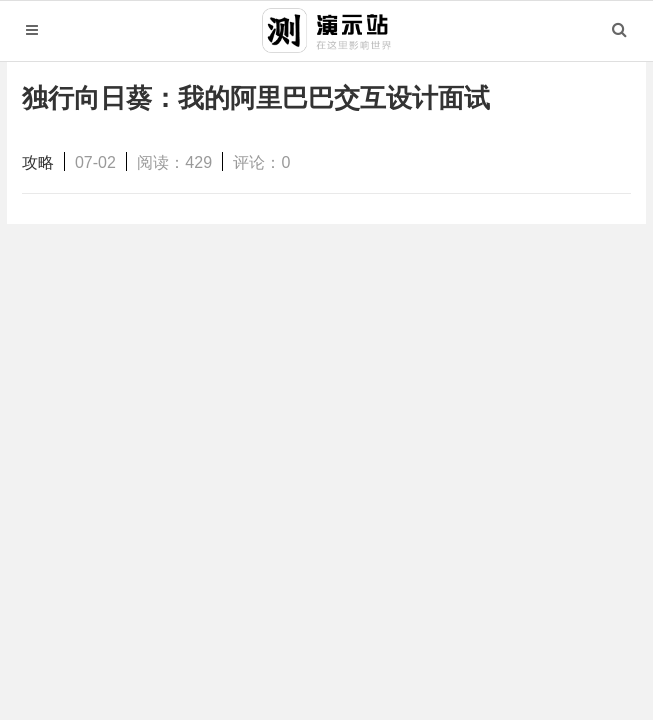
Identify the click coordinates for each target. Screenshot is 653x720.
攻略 (38, 162)
